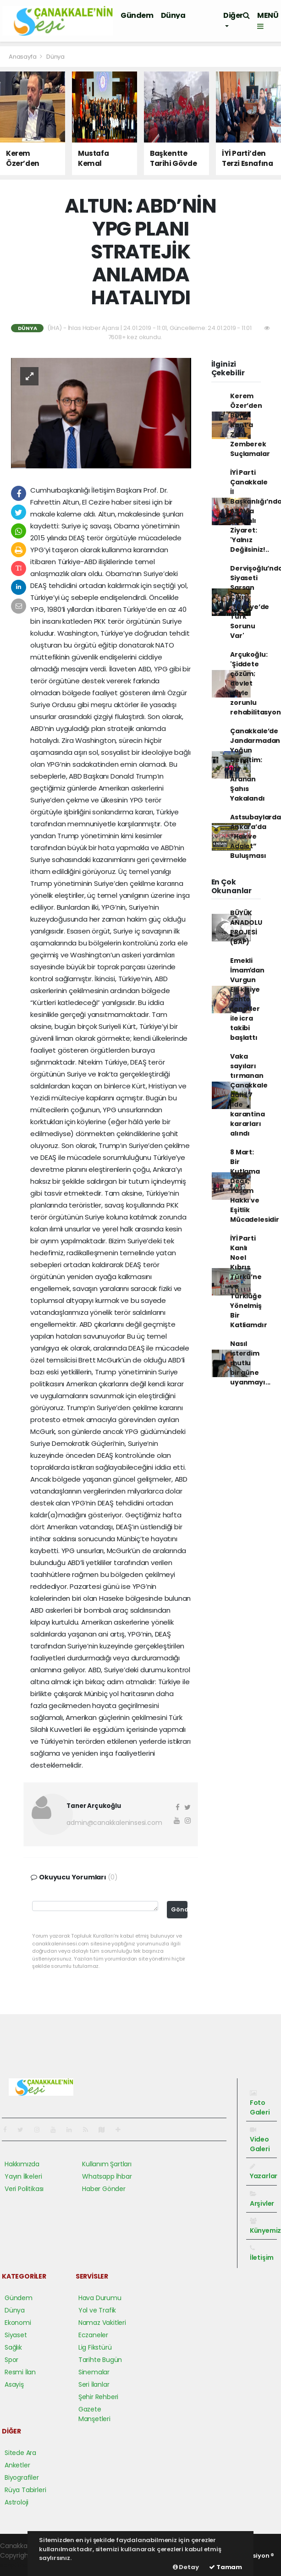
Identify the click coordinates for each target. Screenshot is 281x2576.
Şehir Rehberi (98, 2396)
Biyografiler (22, 2477)
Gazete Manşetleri (94, 2414)
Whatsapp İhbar (107, 2176)
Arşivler (262, 2199)
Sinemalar (94, 2372)
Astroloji (16, 2502)
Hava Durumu (99, 2297)
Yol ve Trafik (97, 2310)
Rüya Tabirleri (25, 2489)
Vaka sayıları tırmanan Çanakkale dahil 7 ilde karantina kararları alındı (248, 1095)
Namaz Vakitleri (102, 2322)
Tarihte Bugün (100, 2359)
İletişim (262, 2253)
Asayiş (14, 2384)
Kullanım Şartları (107, 2164)
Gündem (137, 15)
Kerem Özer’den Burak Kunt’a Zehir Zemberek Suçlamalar (250, 424)
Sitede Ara (20, 2452)
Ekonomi (18, 2322)
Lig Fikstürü (95, 2347)
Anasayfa (23, 56)
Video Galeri (260, 2139)
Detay (186, 2567)
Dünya (173, 15)
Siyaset (16, 2335)
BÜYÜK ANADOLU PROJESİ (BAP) (246, 927)
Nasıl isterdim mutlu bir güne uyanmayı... (250, 1363)
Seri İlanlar (94, 2384)
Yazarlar (263, 2172)
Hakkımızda (22, 2164)
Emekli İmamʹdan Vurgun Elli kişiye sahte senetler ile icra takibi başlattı (247, 999)
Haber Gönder (104, 2188)
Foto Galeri (260, 2103)
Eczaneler (93, 2335)
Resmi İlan (20, 2372)
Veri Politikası (24, 2188)
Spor (11, 2359)
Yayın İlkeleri (23, 2176)
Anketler (17, 2465)
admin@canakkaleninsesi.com (114, 1822)
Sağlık (13, 2347)
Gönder (179, 1909)
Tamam (225, 2567)
